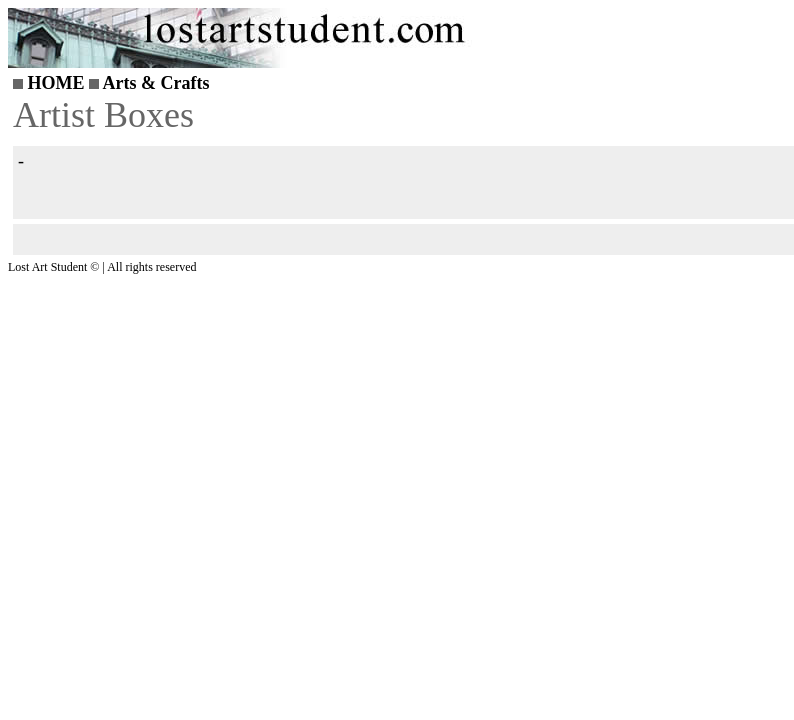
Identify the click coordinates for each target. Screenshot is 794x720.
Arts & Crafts (156, 83)
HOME (56, 83)
